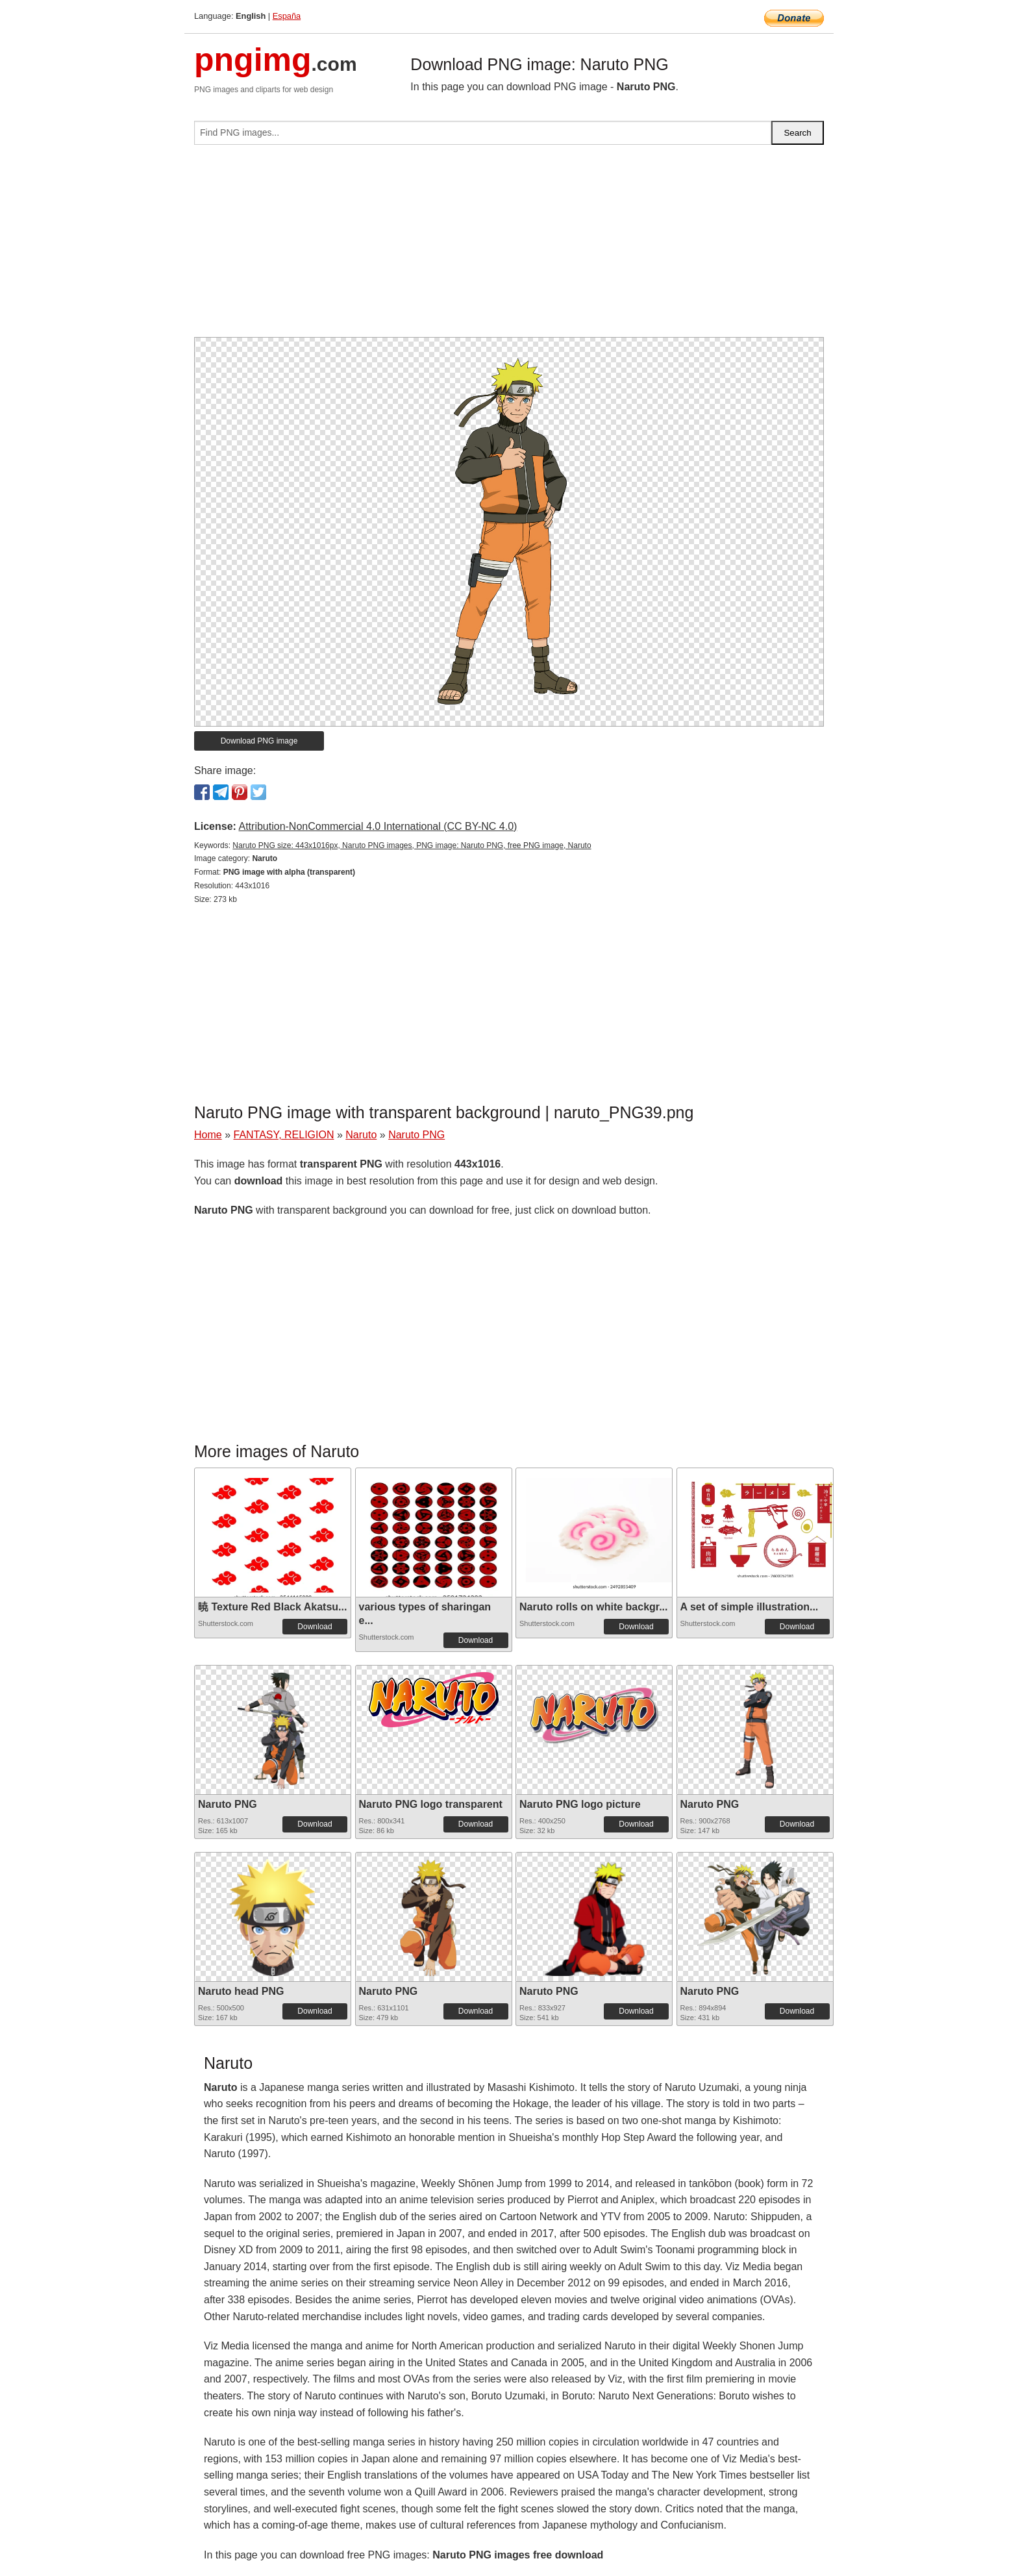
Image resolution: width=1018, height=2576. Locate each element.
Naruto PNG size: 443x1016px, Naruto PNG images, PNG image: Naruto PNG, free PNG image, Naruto (411, 845)
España (287, 16)
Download (314, 1626)
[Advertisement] (509, 246)
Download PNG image (259, 740)
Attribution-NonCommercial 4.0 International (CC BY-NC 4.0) (377, 826)
